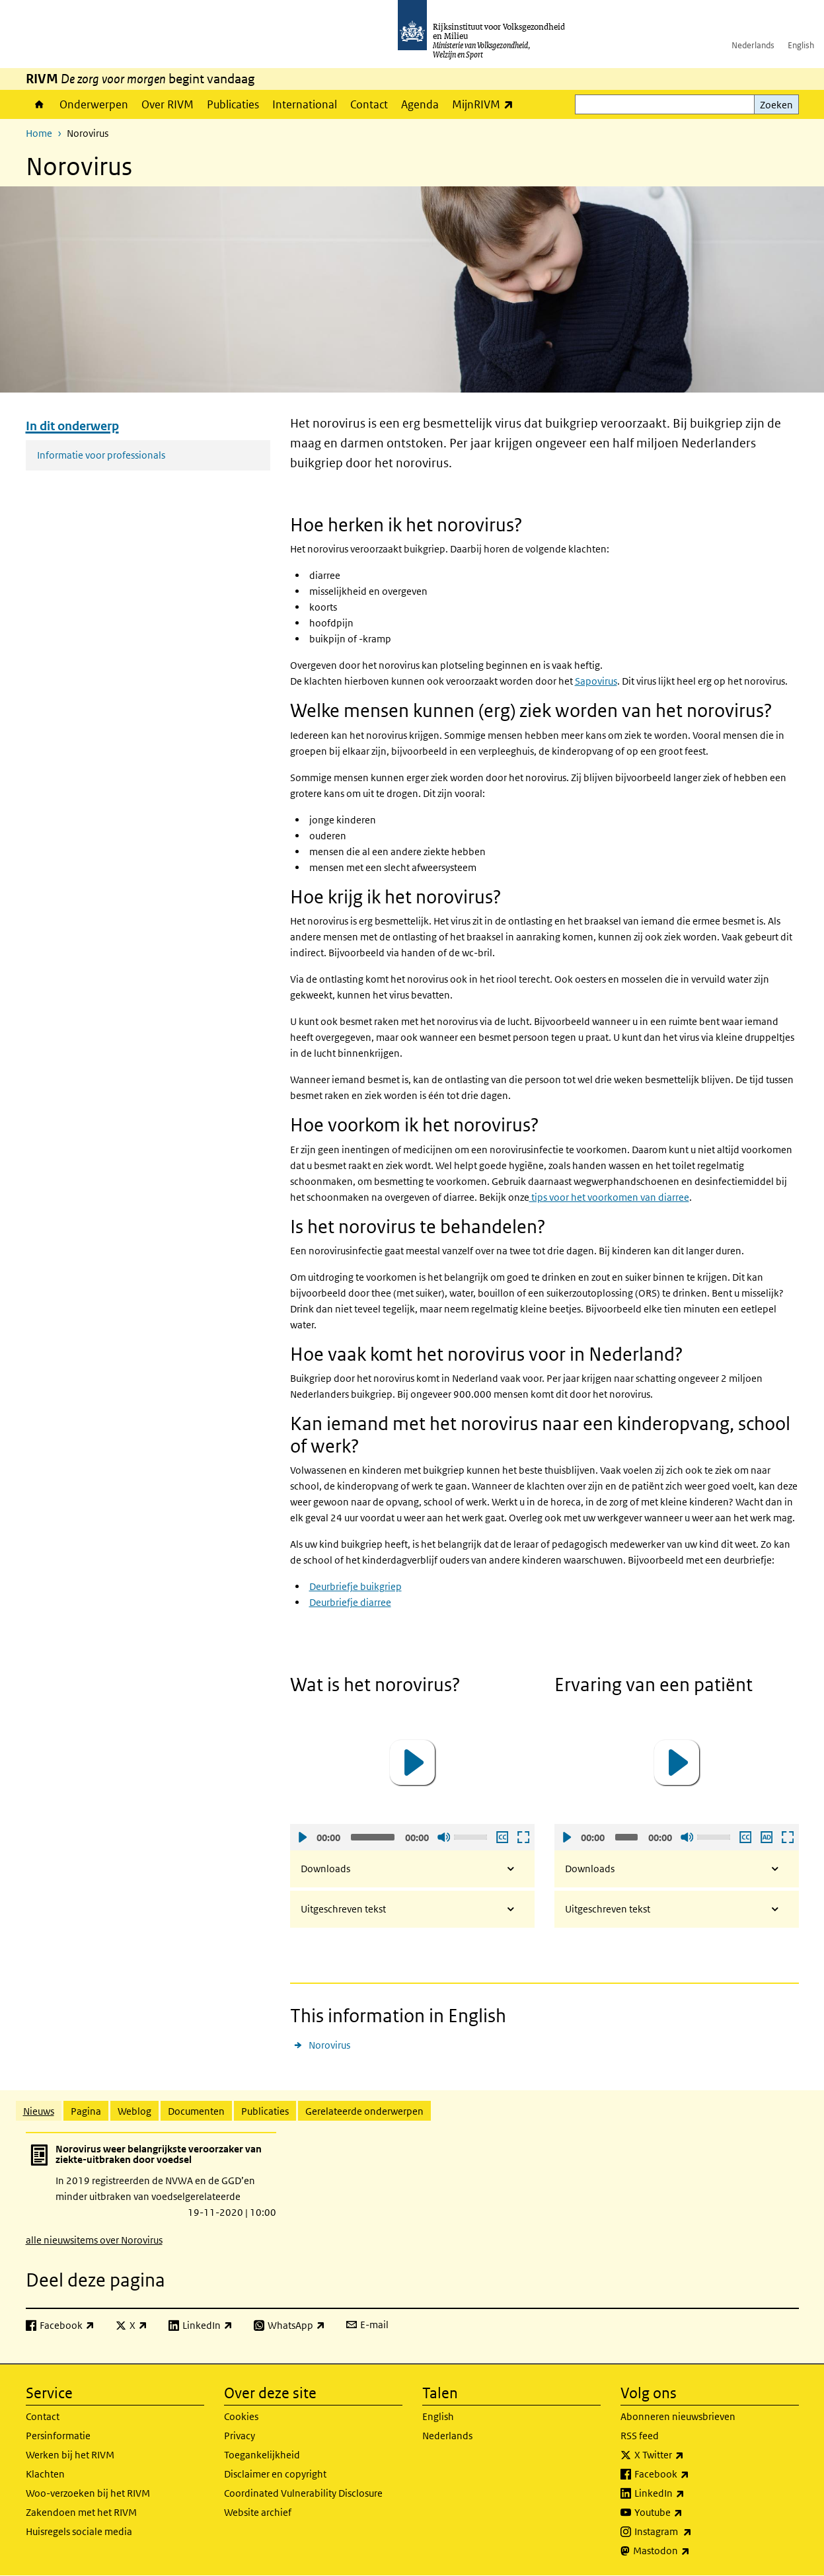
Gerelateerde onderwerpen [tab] (364, 2111)
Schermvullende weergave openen (522, 1837)
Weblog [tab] (134, 2111)
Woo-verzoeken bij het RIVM (88, 2493)
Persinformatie (58, 2435)
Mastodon (690, 2551)
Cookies (241, 2416)
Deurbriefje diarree (350, 1602)
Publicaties (233, 104)
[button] (412, 1762)
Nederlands (752, 45)
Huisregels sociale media (79, 2531)
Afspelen (302, 1837)
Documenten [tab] (196, 2111)
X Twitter (688, 2455)
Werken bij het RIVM (70, 2454)
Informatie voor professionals (101, 455)
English (801, 45)
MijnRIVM (486, 104)
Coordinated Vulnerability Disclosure (303, 2493)
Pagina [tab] (86, 2111)
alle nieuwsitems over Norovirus (94, 2240)
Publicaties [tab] (265, 2111)
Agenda (420, 104)
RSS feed (639, 2435)
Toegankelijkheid (262, 2454)
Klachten (45, 2474)
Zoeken (776, 104)
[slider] (372, 1837)
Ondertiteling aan (501, 1837)
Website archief (257, 2512)
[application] (412, 1763)
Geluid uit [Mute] (443, 1837)
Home (39, 104)
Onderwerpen (93, 104)
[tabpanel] (412, 2189)
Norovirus (329, 2045)
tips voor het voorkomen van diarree (609, 1197)
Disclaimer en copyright (275, 2474)
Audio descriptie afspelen (765, 1837)
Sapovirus (596, 681)
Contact (369, 104)
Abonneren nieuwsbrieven (677, 2416)
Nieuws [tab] (38, 2111)
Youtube (687, 2512)
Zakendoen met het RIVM (81, 2512)
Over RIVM (167, 104)
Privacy (239, 2435)
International (304, 104)
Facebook (690, 2474)
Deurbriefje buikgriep (355, 1586)
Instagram (692, 2532)
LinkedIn (688, 2493)
